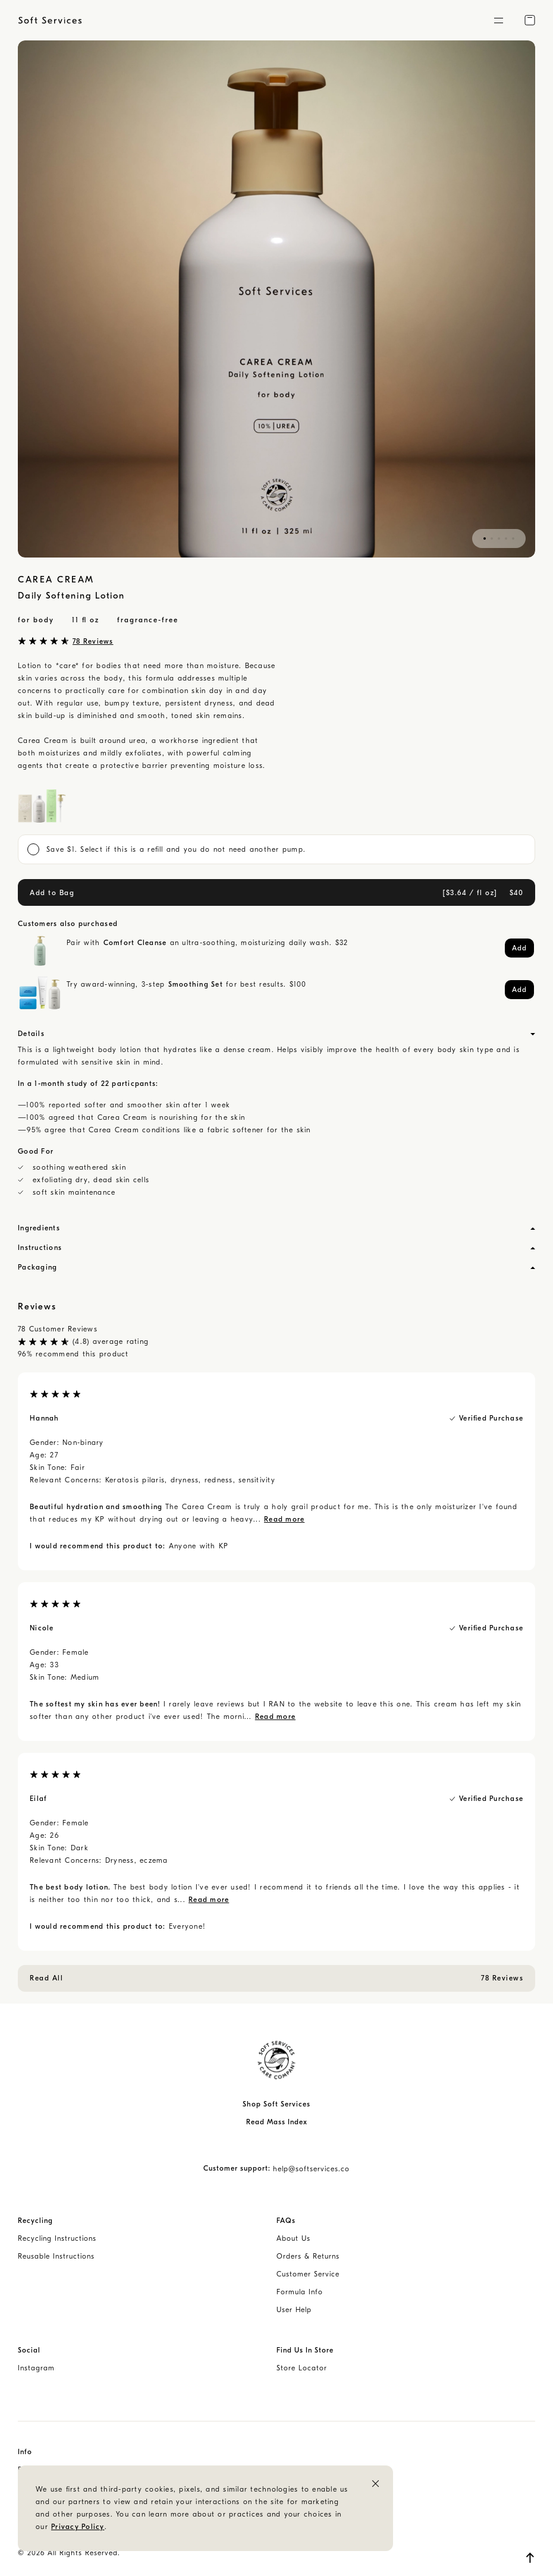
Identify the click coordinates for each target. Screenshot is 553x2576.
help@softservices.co (311, 2169)
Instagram (36, 2368)
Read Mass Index (276, 2122)
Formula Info (299, 2292)
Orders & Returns (308, 2256)
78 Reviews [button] (93, 641)
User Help (294, 2310)
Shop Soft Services (276, 2104)
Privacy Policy (78, 2527)
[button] (498, 20)
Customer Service (308, 2274)
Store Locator (301, 2368)
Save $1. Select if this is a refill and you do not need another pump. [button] (166, 849)
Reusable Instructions (56, 2256)
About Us (293, 2238)
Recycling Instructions (57, 2238)
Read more (284, 1519)
